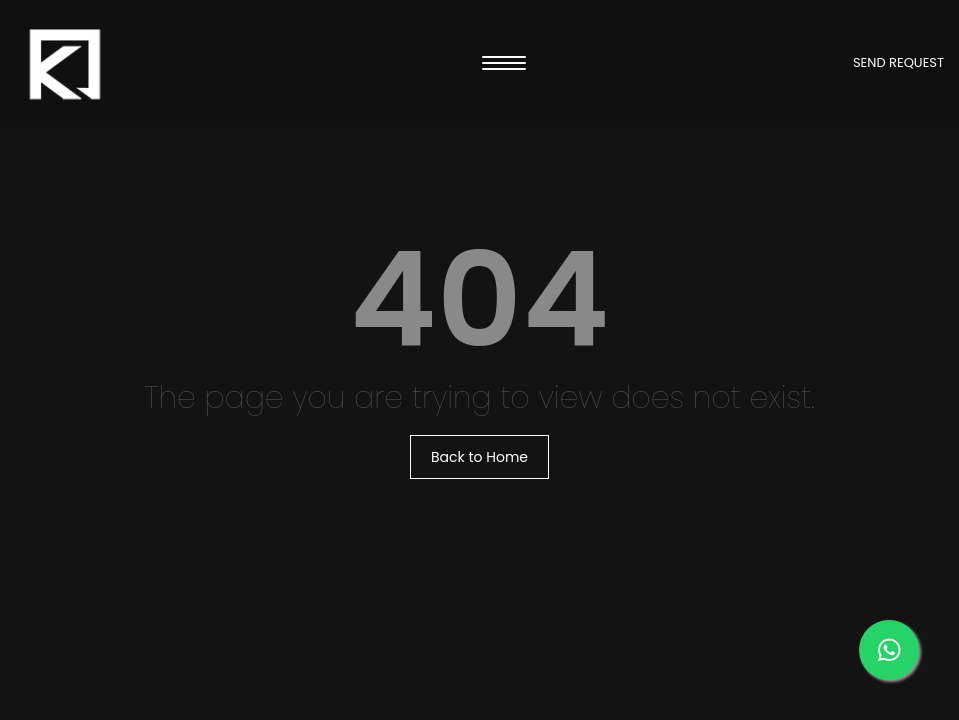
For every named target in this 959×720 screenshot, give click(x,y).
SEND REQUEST (898, 62)
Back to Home (479, 457)
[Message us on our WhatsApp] (889, 650)
